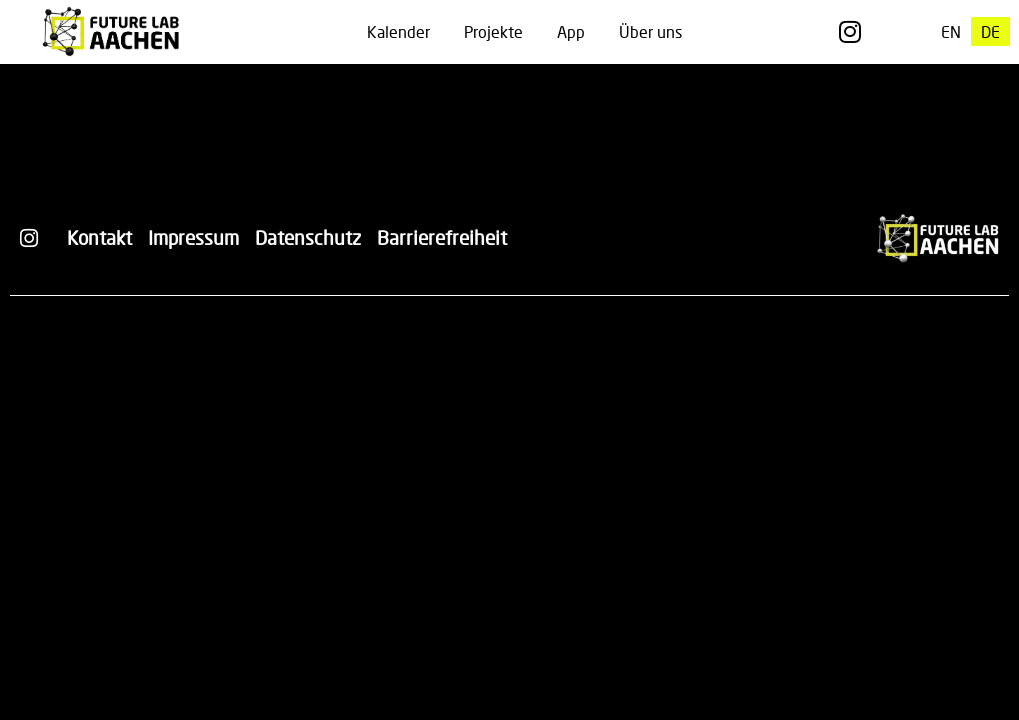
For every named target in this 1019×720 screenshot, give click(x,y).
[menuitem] (951, 31)
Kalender (398, 31)
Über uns (650, 31)
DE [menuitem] (990, 31)
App (571, 31)
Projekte (493, 31)
